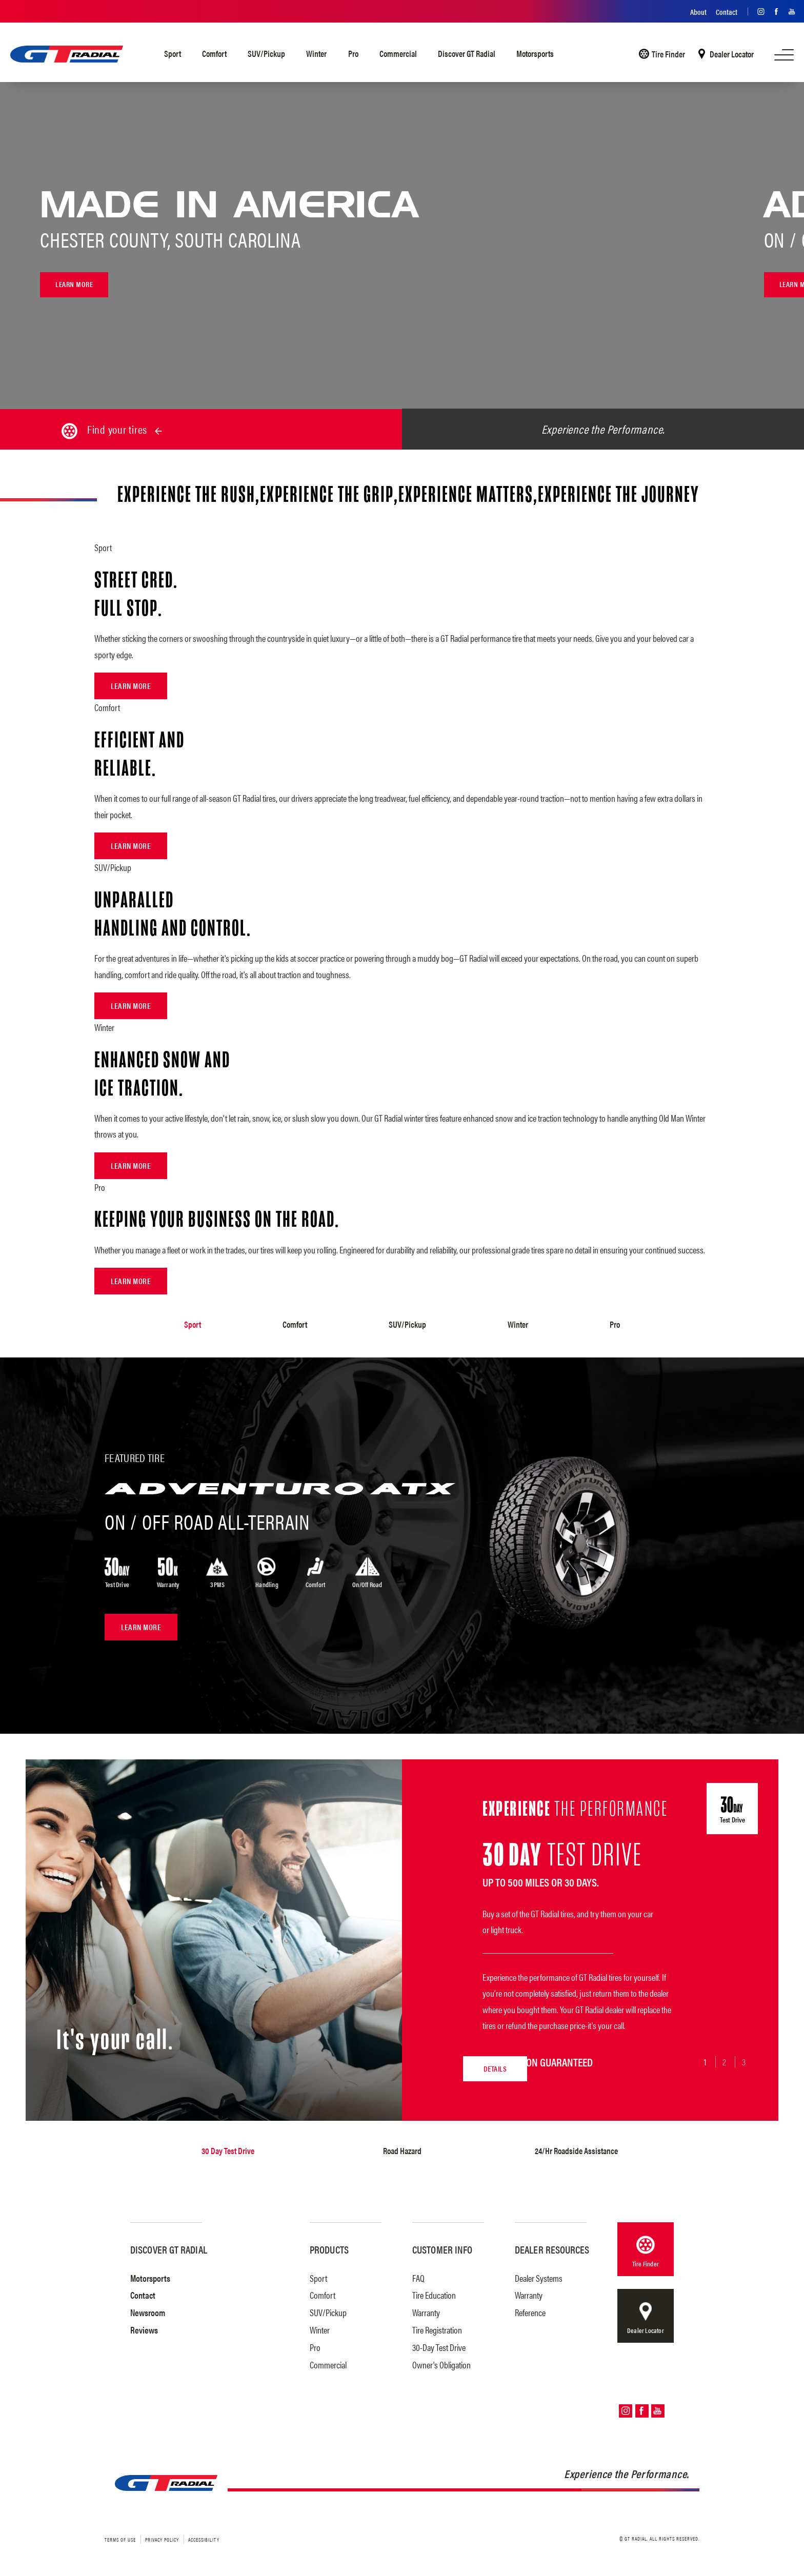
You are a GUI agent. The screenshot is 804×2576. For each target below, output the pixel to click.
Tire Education (434, 2293)
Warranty (426, 2310)
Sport (172, 53)
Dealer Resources (552, 2247)
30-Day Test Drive (439, 2345)
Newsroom (147, 2310)
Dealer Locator (732, 54)
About (698, 11)
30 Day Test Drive (227, 2149)
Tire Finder (668, 54)
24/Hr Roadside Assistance (576, 2149)
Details (403, 2060)
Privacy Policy (162, 2537)
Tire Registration (437, 2327)
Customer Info (442, 2247)
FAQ (418, 2275)
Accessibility (203, 2537)
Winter (316, 53)
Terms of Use (120, 2537)
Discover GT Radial (466, 53)
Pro (353, 53)
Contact (726, 11)
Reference (530, 2310)
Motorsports (535, 53)
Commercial (398, 53)
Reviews (144, 2327)
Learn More (131, 686)
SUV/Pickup (266, 53)
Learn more (76, 285)
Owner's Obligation (441, 2362)
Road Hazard (402, 2149)
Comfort (214, 53)
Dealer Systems (538, 2275)
